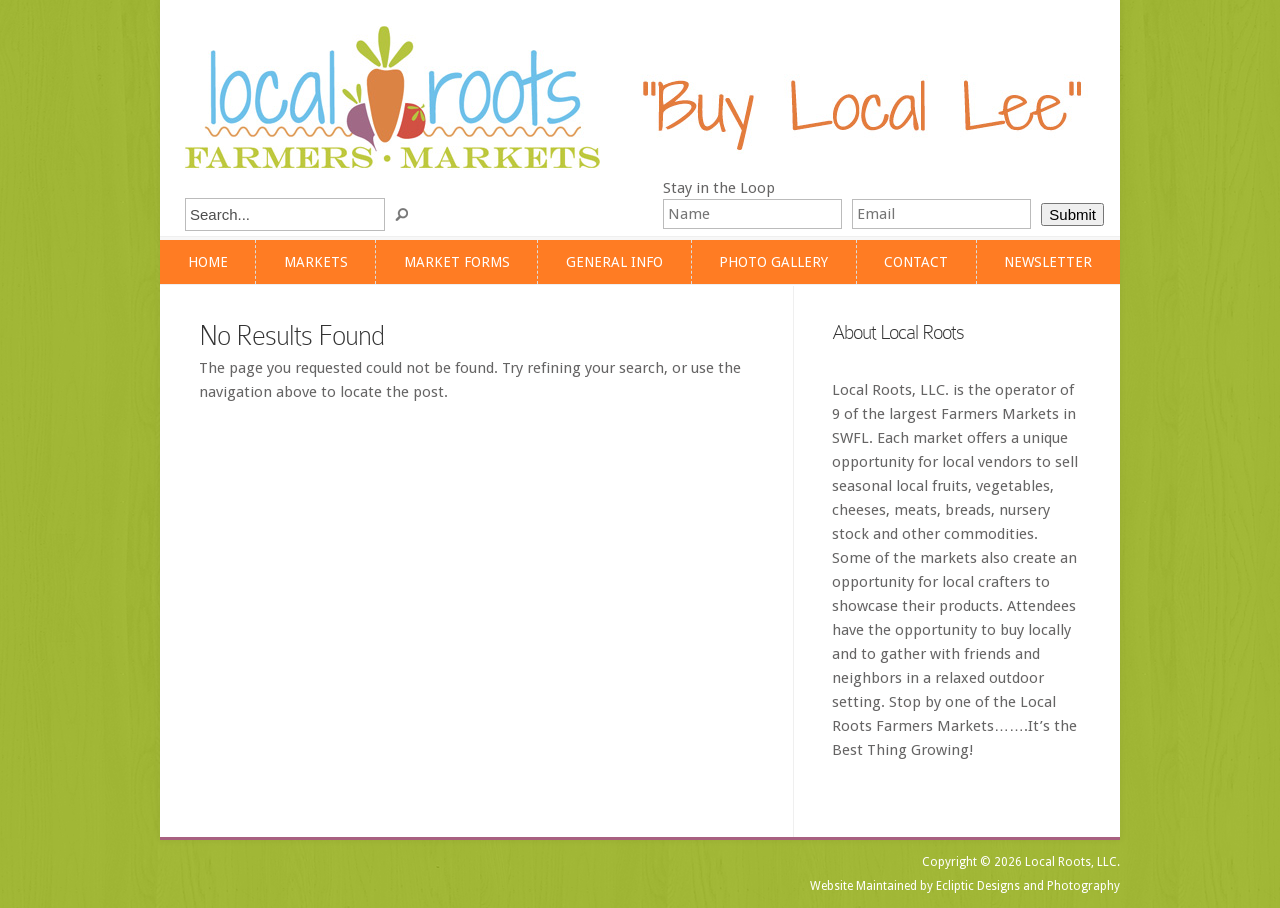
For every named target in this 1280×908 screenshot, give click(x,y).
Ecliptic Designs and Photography (1028, 886)
